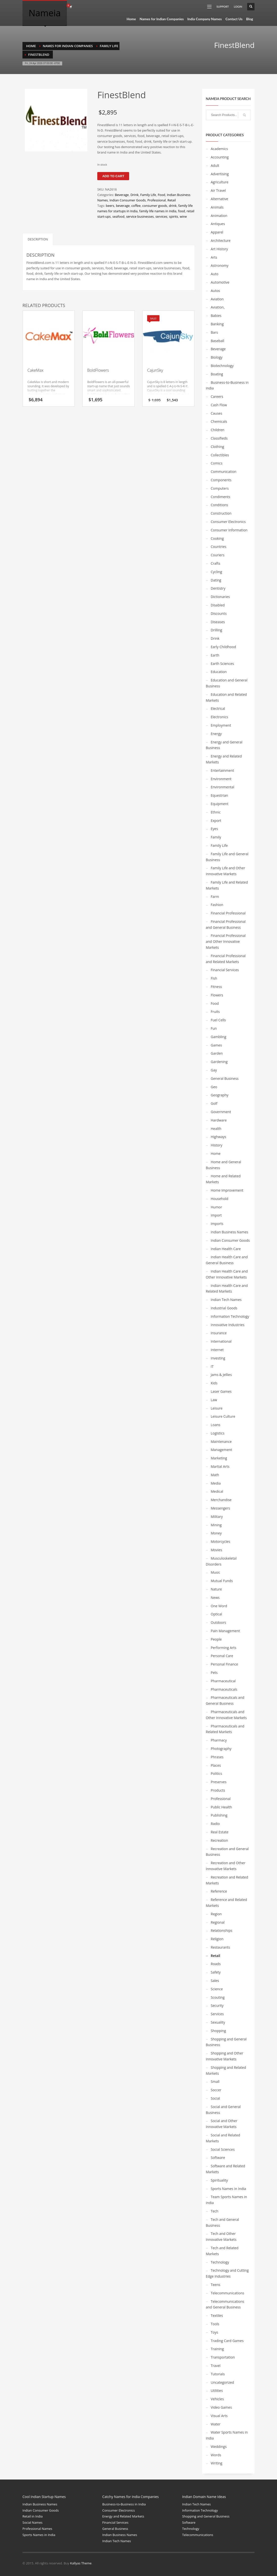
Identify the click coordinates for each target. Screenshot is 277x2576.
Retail (171, 200)
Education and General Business (227, 683)
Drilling (216, 630)
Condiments (220, 496)
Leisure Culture (223, 1416)
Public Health (221, 1807)
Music (215, 1572)
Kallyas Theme (81, 2563)
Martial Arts (220, 1466)
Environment (221, 778)
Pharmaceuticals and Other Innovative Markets (226, 1714)
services (161, 216)
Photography (221, 1748)
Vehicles (217, 2399)
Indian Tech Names (226, 1299)
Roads (216, 1963)
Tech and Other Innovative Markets (221, 2236)
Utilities (217, 2390)
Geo (214, 1087)
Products (218, 1790)
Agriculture (220, 182)
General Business (225, 1078)
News (215, 1597)
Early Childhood (223, 646)
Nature (216, 1589)
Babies (216, 315)
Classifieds (219, 438)
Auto (214, 273)
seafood (118, 216)
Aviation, (218, 307)
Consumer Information (229, 530)
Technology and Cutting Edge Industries (227, 2273)
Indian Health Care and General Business (227, 1260)
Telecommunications (227, 2293)
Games (216, 1045)
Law (214, 1399)
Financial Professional (228, 913)
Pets (214, 1672)
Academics (219, 148)
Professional (156, 200)
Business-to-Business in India (227, 385)
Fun (214, 1028)
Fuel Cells (218, 1020)
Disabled (218, 605)
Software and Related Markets (225, 2169)
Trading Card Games (227, 2340)
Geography (220, 1095)
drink (173, 205)
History (216, 1145)
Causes (216, 413)
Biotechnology (222, 365)
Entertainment (222, 770)
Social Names (32, 2522)
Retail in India (32, 2516)
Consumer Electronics (228, 521)
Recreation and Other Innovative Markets (225, 1865)
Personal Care (222, 1655)
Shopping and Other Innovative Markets (224, 2056)
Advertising (220, 174)
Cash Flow (219, 405)
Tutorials (218, 2374)
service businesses (140, 216)
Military (217, 1516)
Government (221, 1111)
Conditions (219, 505)
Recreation (219, 1840)
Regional (218, 1922)
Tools (215, 2324)
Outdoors (218, 1622)
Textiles (217, 2315)
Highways (218, 1136)
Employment (221, 725)
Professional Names (37, 2528)
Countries (218, 546)
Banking (217, 324)
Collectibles (220, 455)
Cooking (217, 538)
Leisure (217, 1408)
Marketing (219, 1458)
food (181, 211)
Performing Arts (223, 1647)
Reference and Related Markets (226, 1902)
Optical (216, 1614)
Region (216, 1914)
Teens (215, 2284)
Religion (217, 1939)
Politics (216, 1773)
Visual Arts (219, 2415)
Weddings (219, 2446)
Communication (224, 471)
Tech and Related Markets (222, 2251)
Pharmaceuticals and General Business (225, 1700)
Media (216, 1483)
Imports (217, 1223)
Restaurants (220, 1947)
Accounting (220, 157)
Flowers (217, 995)
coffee (135, 205)
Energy (216, 733)
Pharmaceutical (223, 1681)
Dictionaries (220, 596)
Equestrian (219, 795)
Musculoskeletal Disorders (221, 1561)
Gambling (218, 1036)
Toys (214, 2332)
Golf (214, 1103)
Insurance (219, 1333)
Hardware (219, 1120)
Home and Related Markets (223, 1179)
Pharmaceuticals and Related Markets (225, 1729)
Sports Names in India (228, 2188)
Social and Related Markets (223, 2138)
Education (219, 671)
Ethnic (216, 812)
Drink (134, 195)
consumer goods (154, 205)
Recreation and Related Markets (227, 1880)
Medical (217, 1491)
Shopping (218, 2030)
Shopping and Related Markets (226, 2070)
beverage (123, 205)
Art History (219, 249)
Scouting (218, 1997)
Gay (214, 1070)
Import (216, 1215)
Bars (214, 332)
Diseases (218, 622)
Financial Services (225, 970)
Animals (217, 207)
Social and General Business (223, 2109)
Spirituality (219, 2180)
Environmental (222, 787)
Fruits (215, 1011)
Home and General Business (223, 1165)
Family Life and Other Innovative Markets (225, 871)
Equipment (219, 803)
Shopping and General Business (226, 2042)
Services (217, 2014)
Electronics (219, 717)
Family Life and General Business (227, 857)
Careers (217, 396)
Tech (214, 2211)
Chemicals (219, 421)
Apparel (217, 232)
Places (216, 1765)
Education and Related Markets (226, 697)
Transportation (223, 2357)
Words (216, 2455)
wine (183, 216)
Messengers (220, 1508)
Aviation (217, 299)
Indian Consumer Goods (127, 200)
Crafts (215, 563)
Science (217, 1989)
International (221, 1341)
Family (216, 837)
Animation (219, 215)
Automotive (220, 282)
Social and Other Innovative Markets (221, 2123)
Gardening (219, 1061)
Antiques (218, 223)
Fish (214, 978)
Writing (216, 2463)
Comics (216, 463)
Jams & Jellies (221, 1374)
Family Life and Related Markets (227, 885)
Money (216, 1533)
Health (216, 1128)
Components (221, 480)
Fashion (217, 904)
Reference (219, 1891)
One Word (219, 1606)
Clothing (217, 446)
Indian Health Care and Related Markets (227, 1288)
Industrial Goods (224, 1308)
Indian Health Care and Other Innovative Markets (227, 1274)
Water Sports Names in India (227, 2435)
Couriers (217, 555)
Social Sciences (223, 2149)
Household (219, 1198)
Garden (217, 1053)
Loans (215, 1424)
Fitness (216, 986)
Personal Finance (224, 1664)
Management (221, 1449)
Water (215, 2424)
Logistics (217, 1433)
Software (218, 2157)
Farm (215, 896)
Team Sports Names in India (226, 2199)
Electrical (218, 708)
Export (216, 820)
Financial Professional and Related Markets (226, 958)
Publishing (219, 1815)
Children (217, 429)
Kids (214, 1383)
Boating (217, 374)
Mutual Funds (222, 1580)
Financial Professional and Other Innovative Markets (226, 941)
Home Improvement (227, 1190)
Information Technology (230, 1316)
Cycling (216, 571)
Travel (216, 2365)
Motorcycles (220, 1541)
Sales (215, 1980)
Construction (221, 513)
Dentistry (218, 588)
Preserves (219, 1782)
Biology (217, 357)
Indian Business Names (229, 1232)
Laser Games (221, 1391)
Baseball (217, 340)
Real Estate (220, 1832)
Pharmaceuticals (224, 1689)
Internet (217, 1349)
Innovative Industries (227, 1324)
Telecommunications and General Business (225, 2304)
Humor (216, 1207)
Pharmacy (219, 1740)
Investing (218, 1358)
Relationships (221, 1930)
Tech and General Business (222, 2222)
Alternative (219, 198)
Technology (220, 2262)
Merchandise (221, 1499)
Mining (216, 1525)
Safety (216, 1972)
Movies (216, 1550)
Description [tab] (38, 239)
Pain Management (225, 1630)
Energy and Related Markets (224, 759)
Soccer (216, 2090)
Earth (215, 655)
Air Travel (218, 190)
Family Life (148, 195)
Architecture (221, 240)
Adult (215, 165)
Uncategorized (222, 2382)
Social (215, 2098)
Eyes (214, 828)
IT (212, 1366)
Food (161, 195)
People (216, 1639)
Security (217, 2005)
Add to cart (113, 176)
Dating (216, 580)
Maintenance (221, 1441)
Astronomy (220, 265)
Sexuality (218, 2022)
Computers (220, 488)
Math (215, 1474)
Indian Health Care (226, 1248)
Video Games (221, 2407)
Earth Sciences (222, 663)
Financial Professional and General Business (226, 924)
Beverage (122, 195)
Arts (214, 257)
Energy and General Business (224, 745)
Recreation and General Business (227, 1851)
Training (217, 2348)
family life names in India (158, 211)
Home (216, 1153)
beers (110, 205)
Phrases (217, 1757)
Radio (215, 1823)
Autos (215, 290)
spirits (173, 216)
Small (215, 2081)
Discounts (219, 613)
